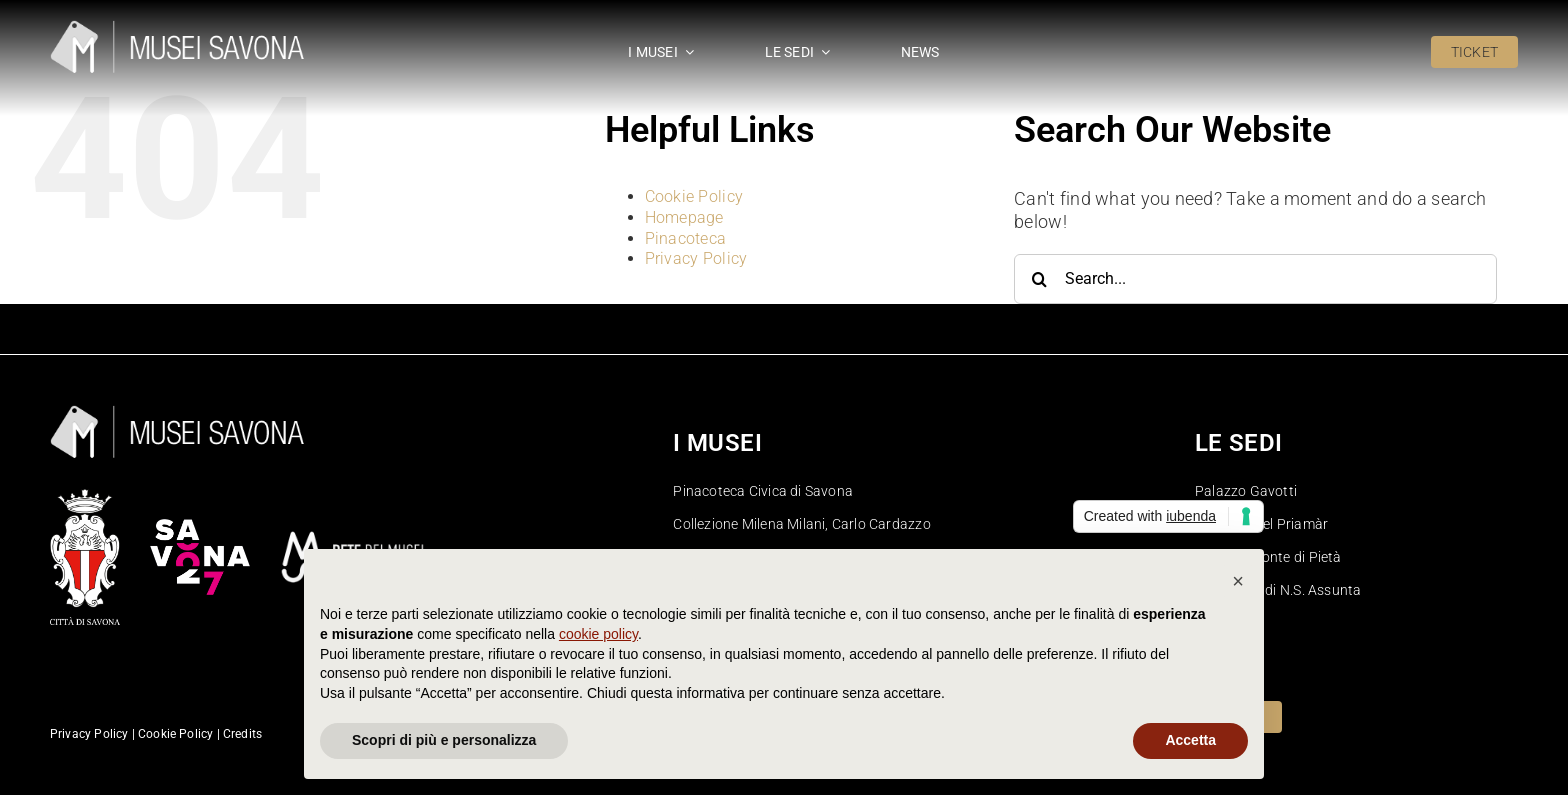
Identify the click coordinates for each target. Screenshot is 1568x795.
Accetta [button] (1190, 740)
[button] (1238, 581)
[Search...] (1255, 279)
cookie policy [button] (598, 634)
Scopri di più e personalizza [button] (444, 740)
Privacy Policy (696, 258)
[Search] (1039, 279)
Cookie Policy (694, 196)
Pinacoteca (686, 238)
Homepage (684, 217)
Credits (242, 734)
